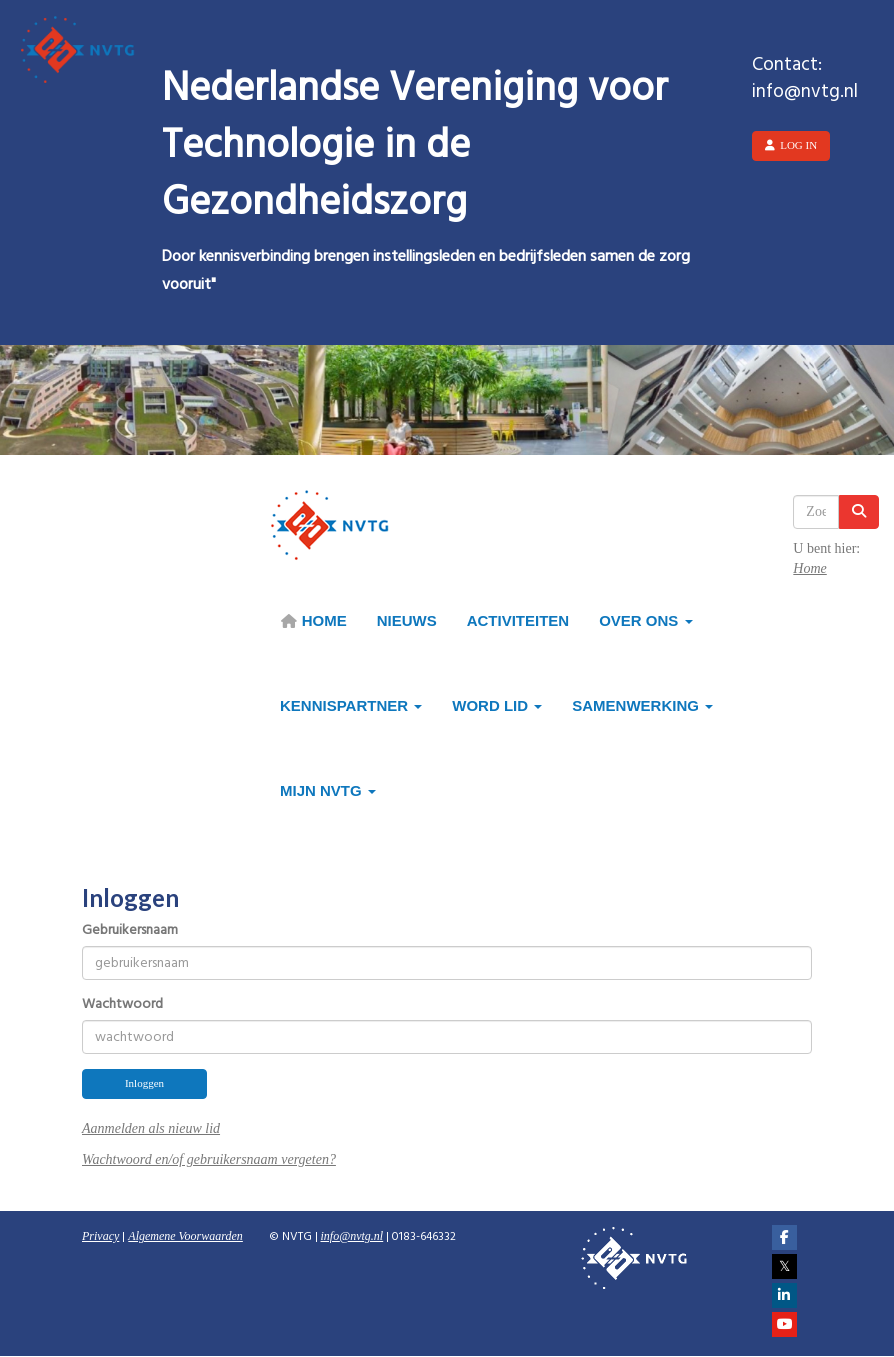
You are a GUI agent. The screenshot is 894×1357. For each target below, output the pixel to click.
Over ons (645, 620)
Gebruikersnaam (130, 931)
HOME (313, 620)
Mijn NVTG (328, 790)
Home (809, 568)
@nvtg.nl (352, 1236)
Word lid (497, 705)
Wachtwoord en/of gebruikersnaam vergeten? (209, 1159)
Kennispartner (351, 705)
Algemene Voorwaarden (185, 1236)
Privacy (100, 1236)
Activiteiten (518, 620)
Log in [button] (791, 145)
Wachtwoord (122, 1005)
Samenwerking (642, 705)
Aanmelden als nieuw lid (151, 1128)
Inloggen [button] (144, 1083)
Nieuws (407, 620)
